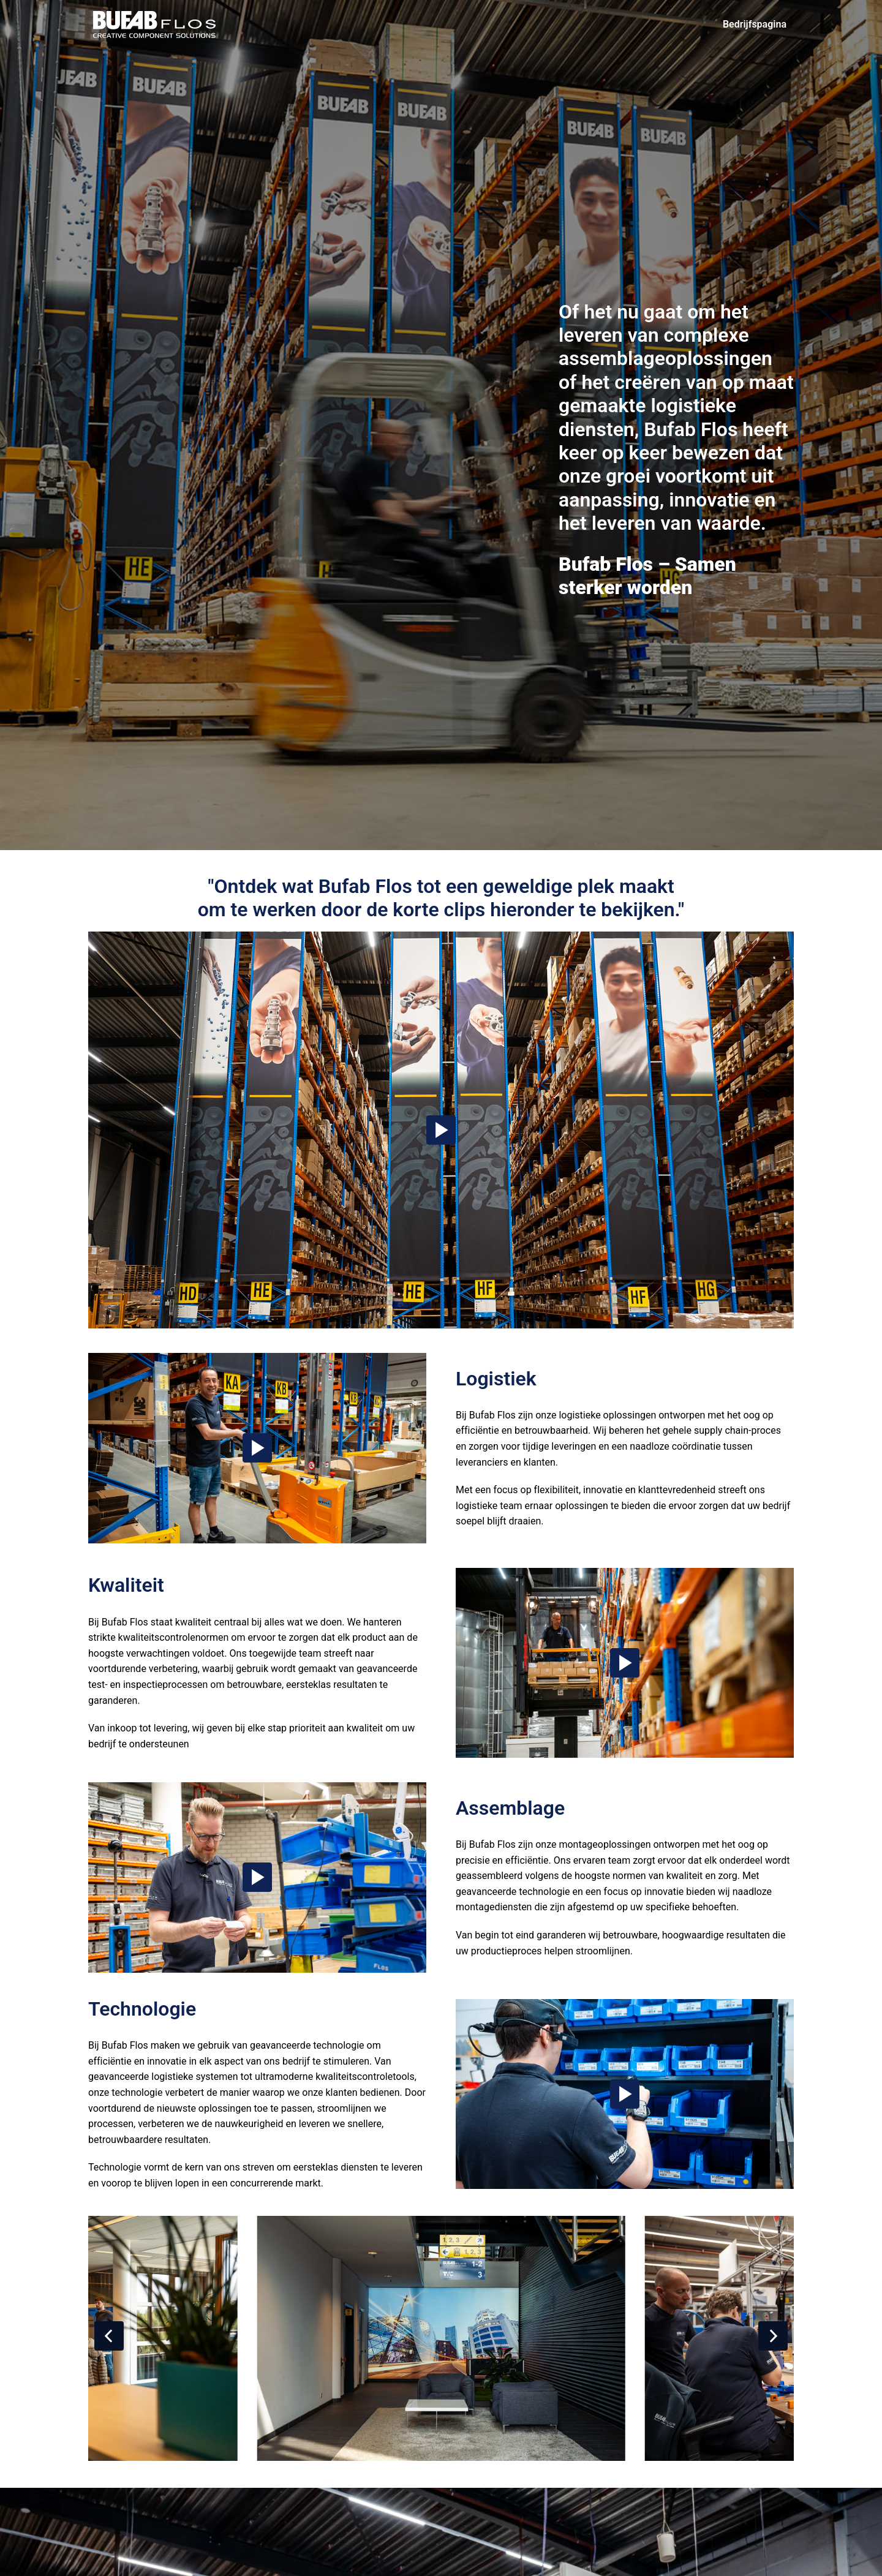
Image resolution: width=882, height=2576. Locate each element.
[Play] (441, 1130)
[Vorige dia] (109, 2336)
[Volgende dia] (773, 2336)
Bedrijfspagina (754, 24)
